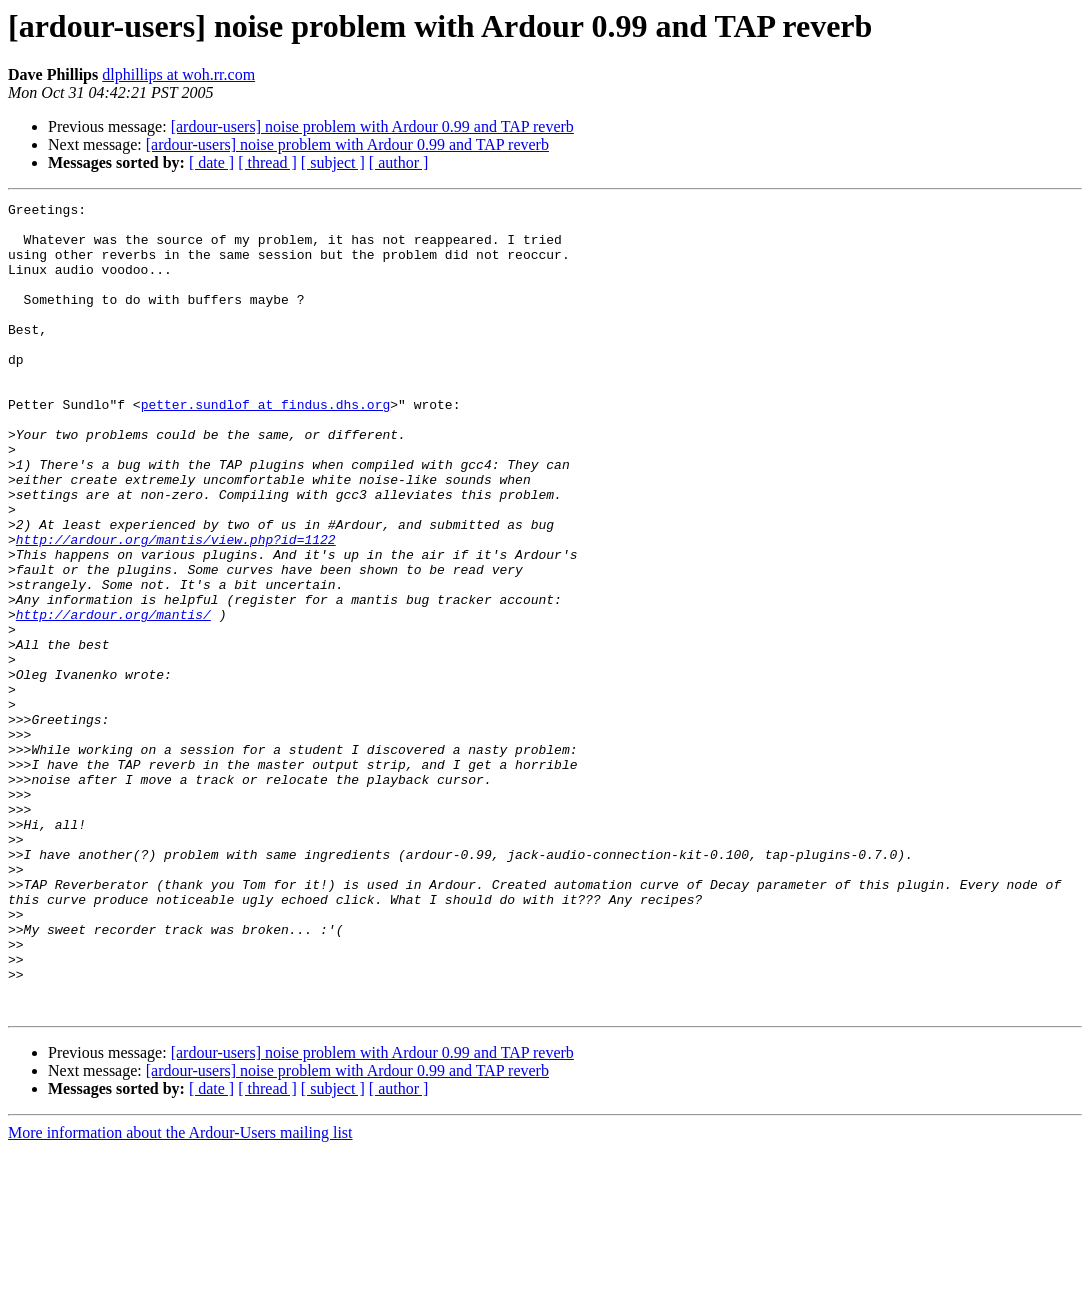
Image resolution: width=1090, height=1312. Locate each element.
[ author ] (399, 162)
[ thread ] (267, 162)
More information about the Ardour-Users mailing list (180, 1294)
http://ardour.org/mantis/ (113, 698)
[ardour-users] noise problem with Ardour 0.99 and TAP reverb (372, 126)
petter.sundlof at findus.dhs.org (266, 446)
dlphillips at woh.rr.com (178, 74)
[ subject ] (333, 162)
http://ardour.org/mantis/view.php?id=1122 (176, 608)
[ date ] (211, 162)
